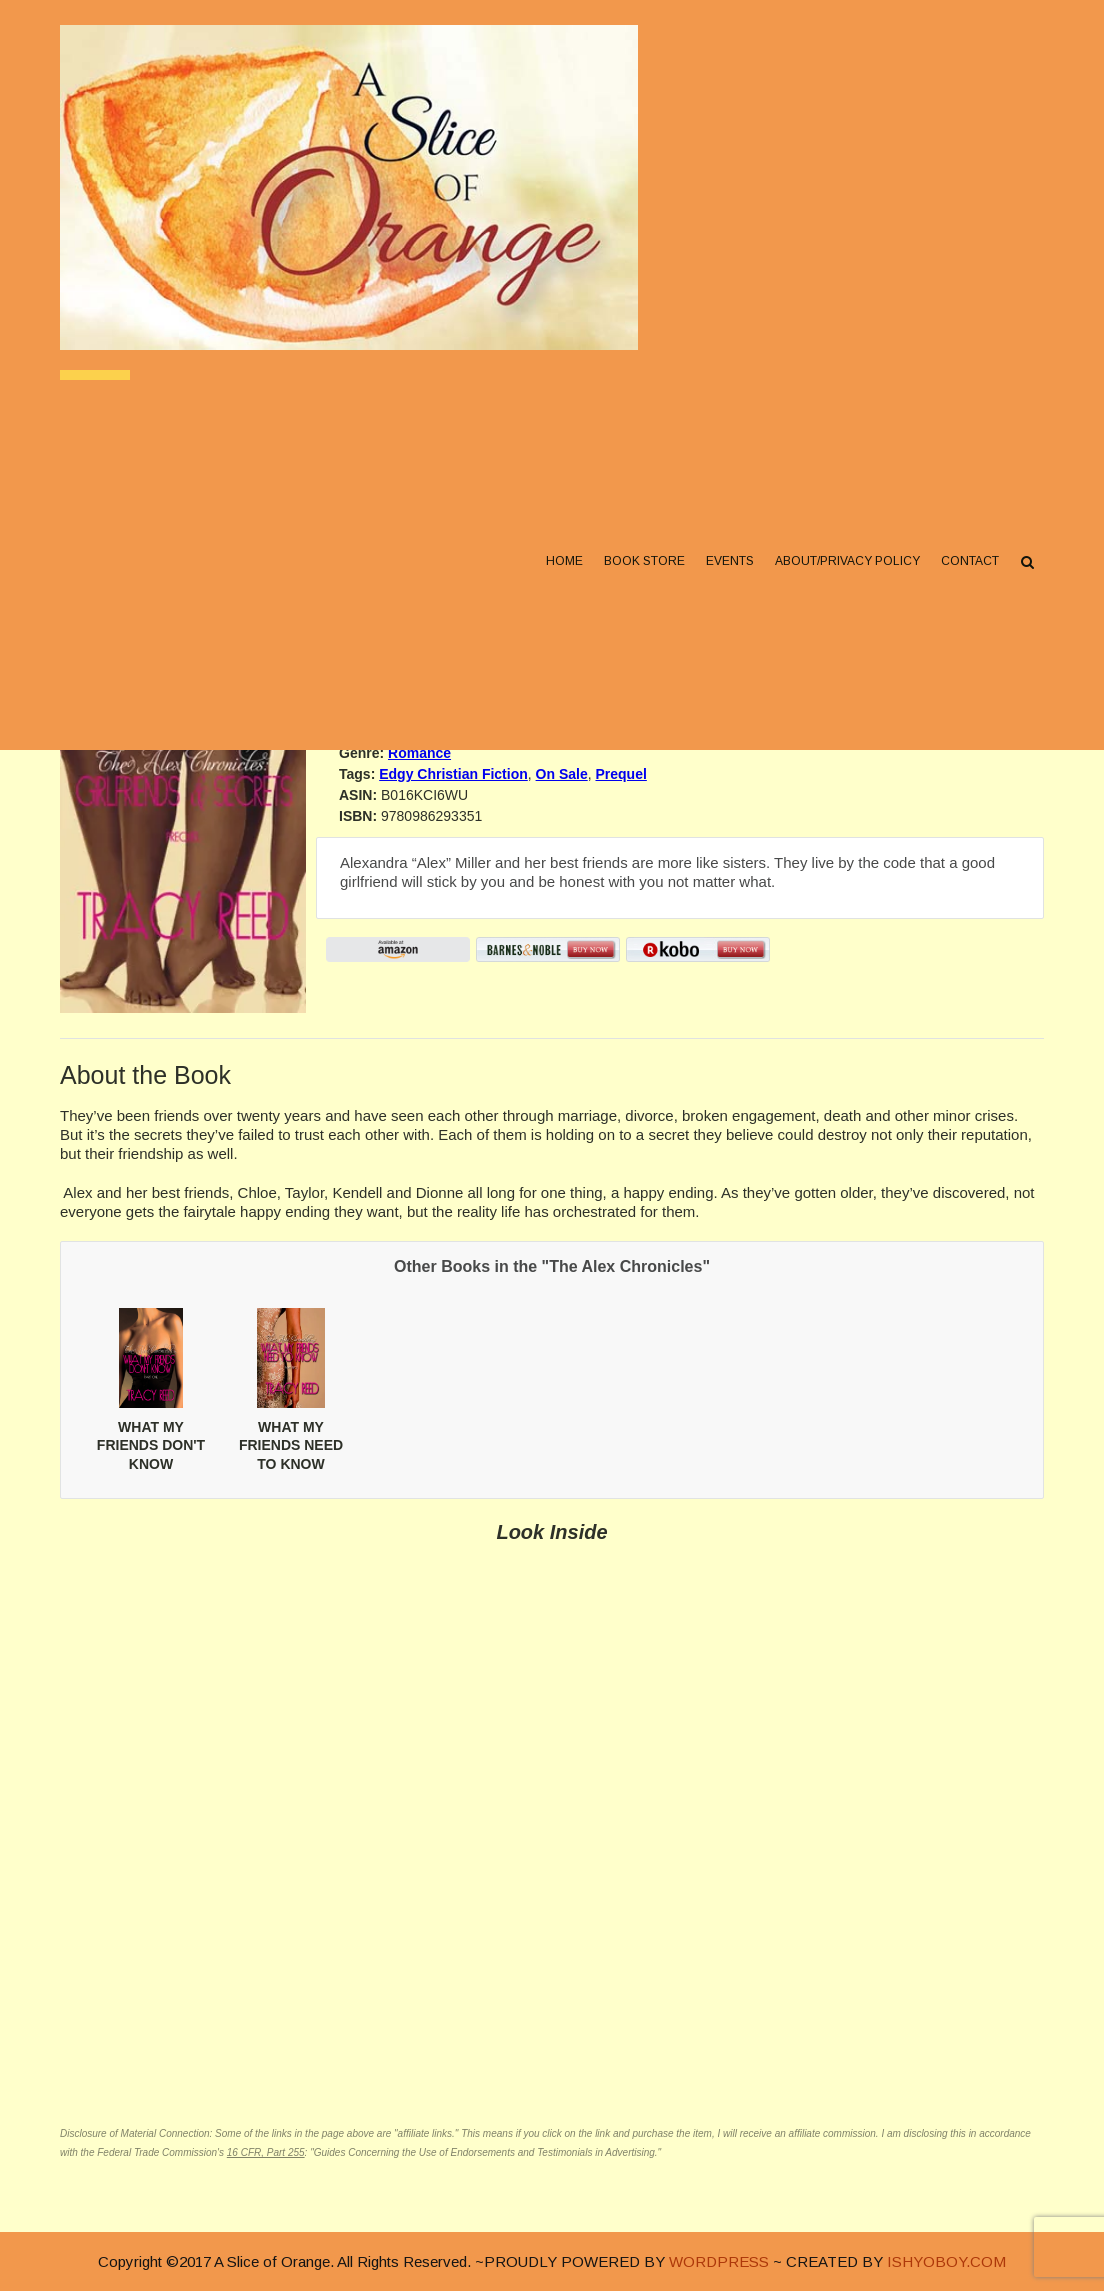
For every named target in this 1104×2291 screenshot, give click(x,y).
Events (730, 561)
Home (564, 561)
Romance (419, 753)
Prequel (620, 774)
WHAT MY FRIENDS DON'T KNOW (151, 1445)
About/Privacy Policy (847, 561)
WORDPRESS (719, 2261)
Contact (970, 561)
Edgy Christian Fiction (453, 774)
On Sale (562, 774)
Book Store (644, 561)
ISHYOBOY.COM (946, 2261)
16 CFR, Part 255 (266, 2152)
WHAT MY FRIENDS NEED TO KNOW (291, 1445)
